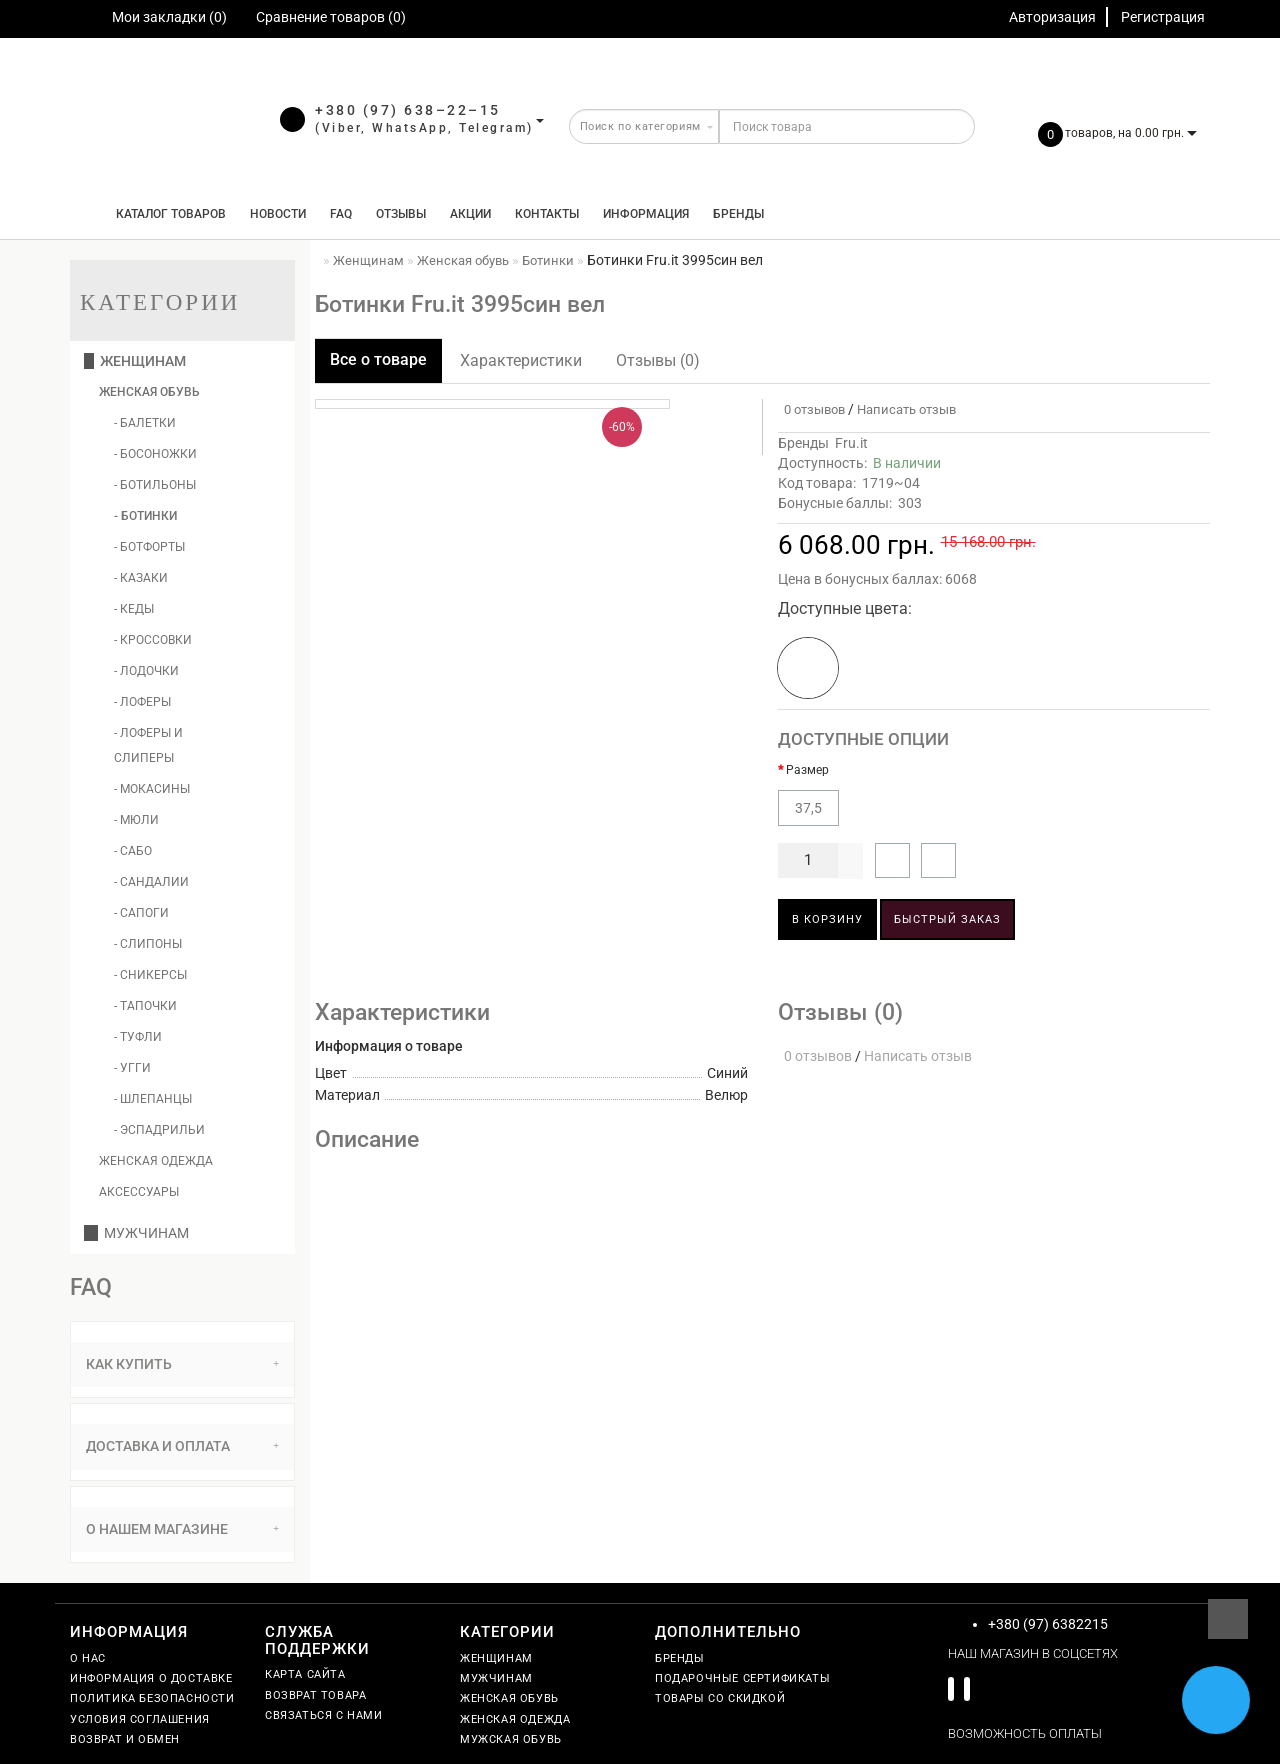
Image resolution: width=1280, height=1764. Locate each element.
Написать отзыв (906, 409)
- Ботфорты (149, 547)
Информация (646, 214)
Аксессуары (139, 1192)
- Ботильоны (155, 485)
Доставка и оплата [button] (182, 1446)
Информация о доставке (151, 1678)
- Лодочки (146, 671)
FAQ (341, 214)
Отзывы (401, 214)
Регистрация (1163, 17)
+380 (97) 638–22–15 (408, 110)
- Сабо (133, 851)
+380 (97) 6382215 (1048, 1624)
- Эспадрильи (159, 1130)
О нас (88, 1658)
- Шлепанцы (153, 1099)
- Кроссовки (153, 640)
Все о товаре (378, 359)
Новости (278, 214)
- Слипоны (148, 944)
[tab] (182, 1364)
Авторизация (1052, 17)
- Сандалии (151, 882)
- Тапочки (145, 1006)
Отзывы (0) (658, 360)
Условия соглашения (140, 1719)
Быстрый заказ (947, 919)
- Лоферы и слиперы (148, 745)
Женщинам (135, 361)
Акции (470, 214)
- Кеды (134, 609)
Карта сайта (305, 1674)
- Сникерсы (150, 975)
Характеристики (521, 360)
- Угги (132, 1068)
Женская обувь (149, 392)
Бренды (738, 214)
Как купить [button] (182, 1364)
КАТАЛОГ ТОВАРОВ (166, 214)
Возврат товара (315, 1695)
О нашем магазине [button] (182, 1529)
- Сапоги (141, 913)
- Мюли (136, 820)
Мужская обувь (511, 1739)
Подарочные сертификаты (742, 1678)
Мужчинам (136, 1233)
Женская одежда (156, 1161)
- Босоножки (155, 454)
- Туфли (138, 1037)
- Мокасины (152, 789)
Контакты (547, 214)
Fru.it (851, 443)
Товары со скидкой (720, 1698)
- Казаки (141, 578)
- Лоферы (142, 702)
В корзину (827, 919)
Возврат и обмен (125, 1739)
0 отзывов (811, 409)
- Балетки (145, 423)
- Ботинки (145, 516)
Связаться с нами (324, 1715)
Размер (807, 770)
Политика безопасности (152, 1698)
